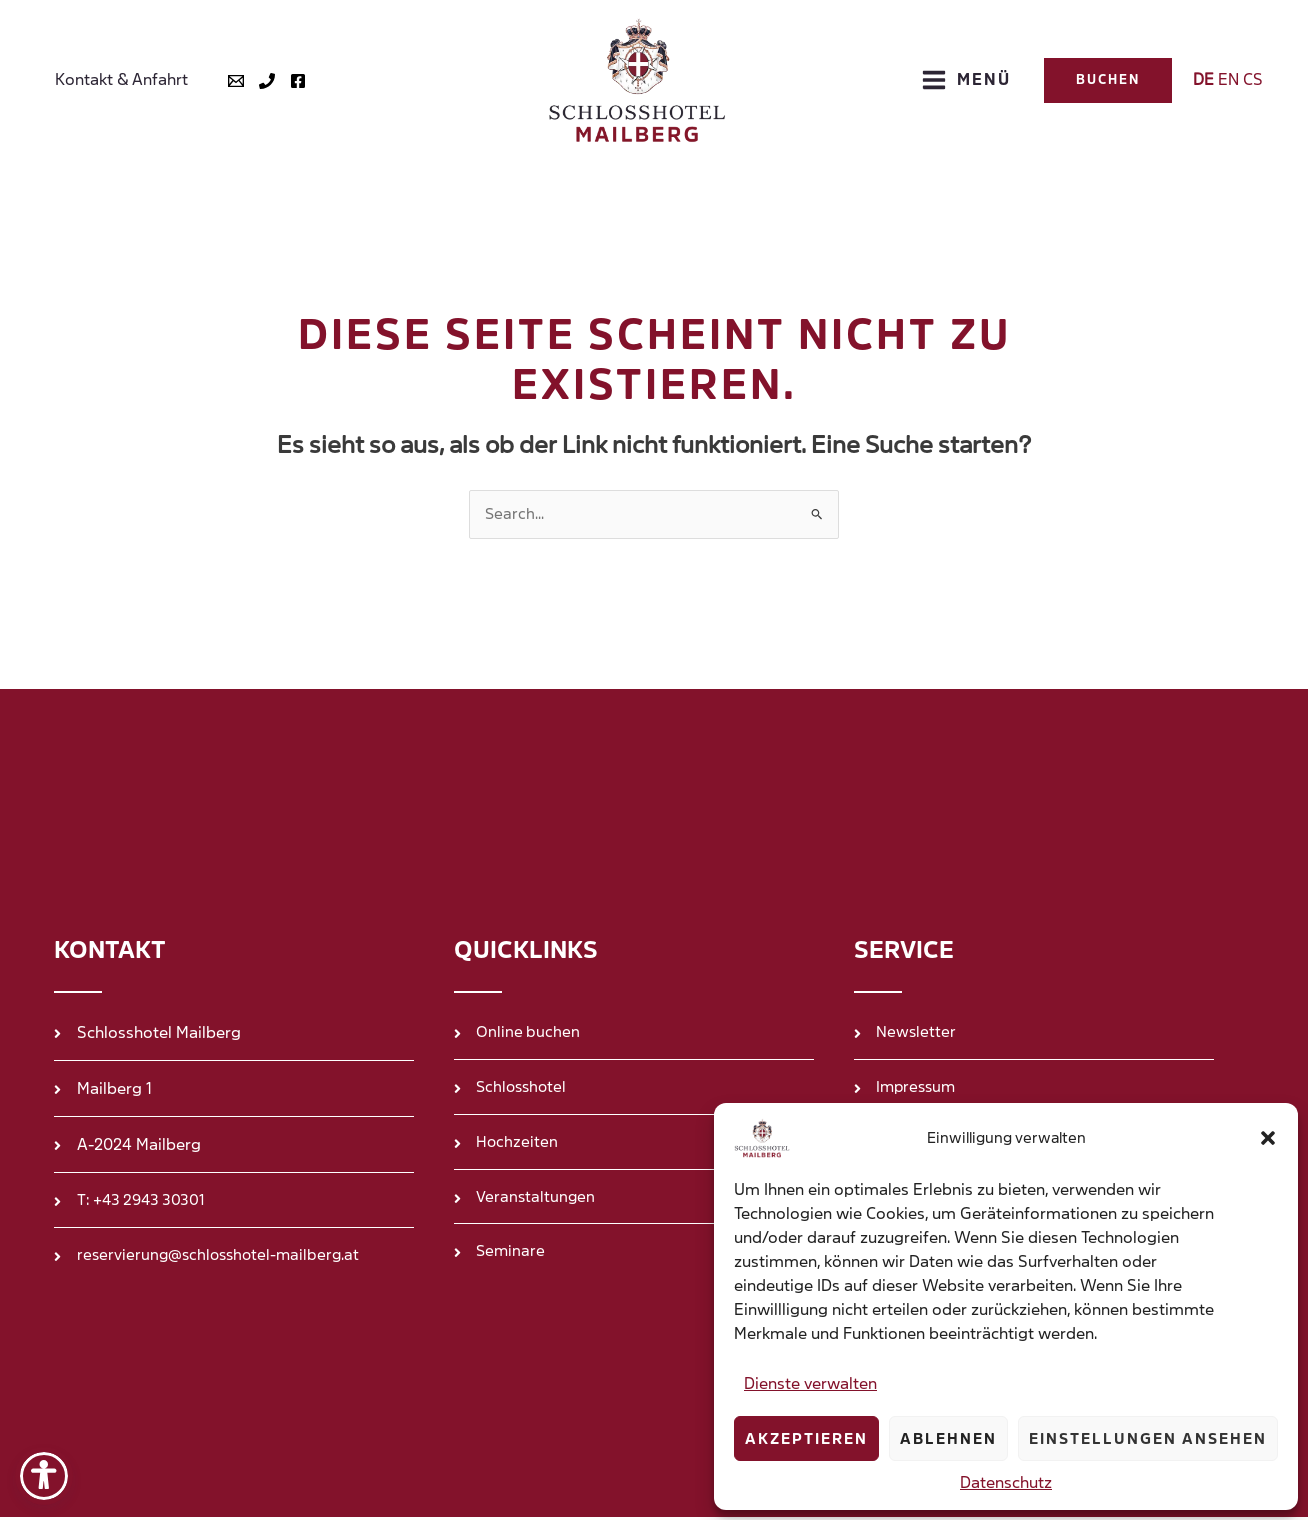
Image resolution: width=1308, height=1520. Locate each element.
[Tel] (259, 81)
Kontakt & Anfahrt (117, 79)
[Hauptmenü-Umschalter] (966, 80)
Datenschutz (1006, 1482)
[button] (1268, 1138)
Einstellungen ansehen (1148, 1439)
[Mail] (228, 81)
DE (1203, 79)
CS (1253, 79)
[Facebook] (290, 81)
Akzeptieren (806, 1439)
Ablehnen (948, 1439)
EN (1228, 79)
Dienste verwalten (810, 1383)
